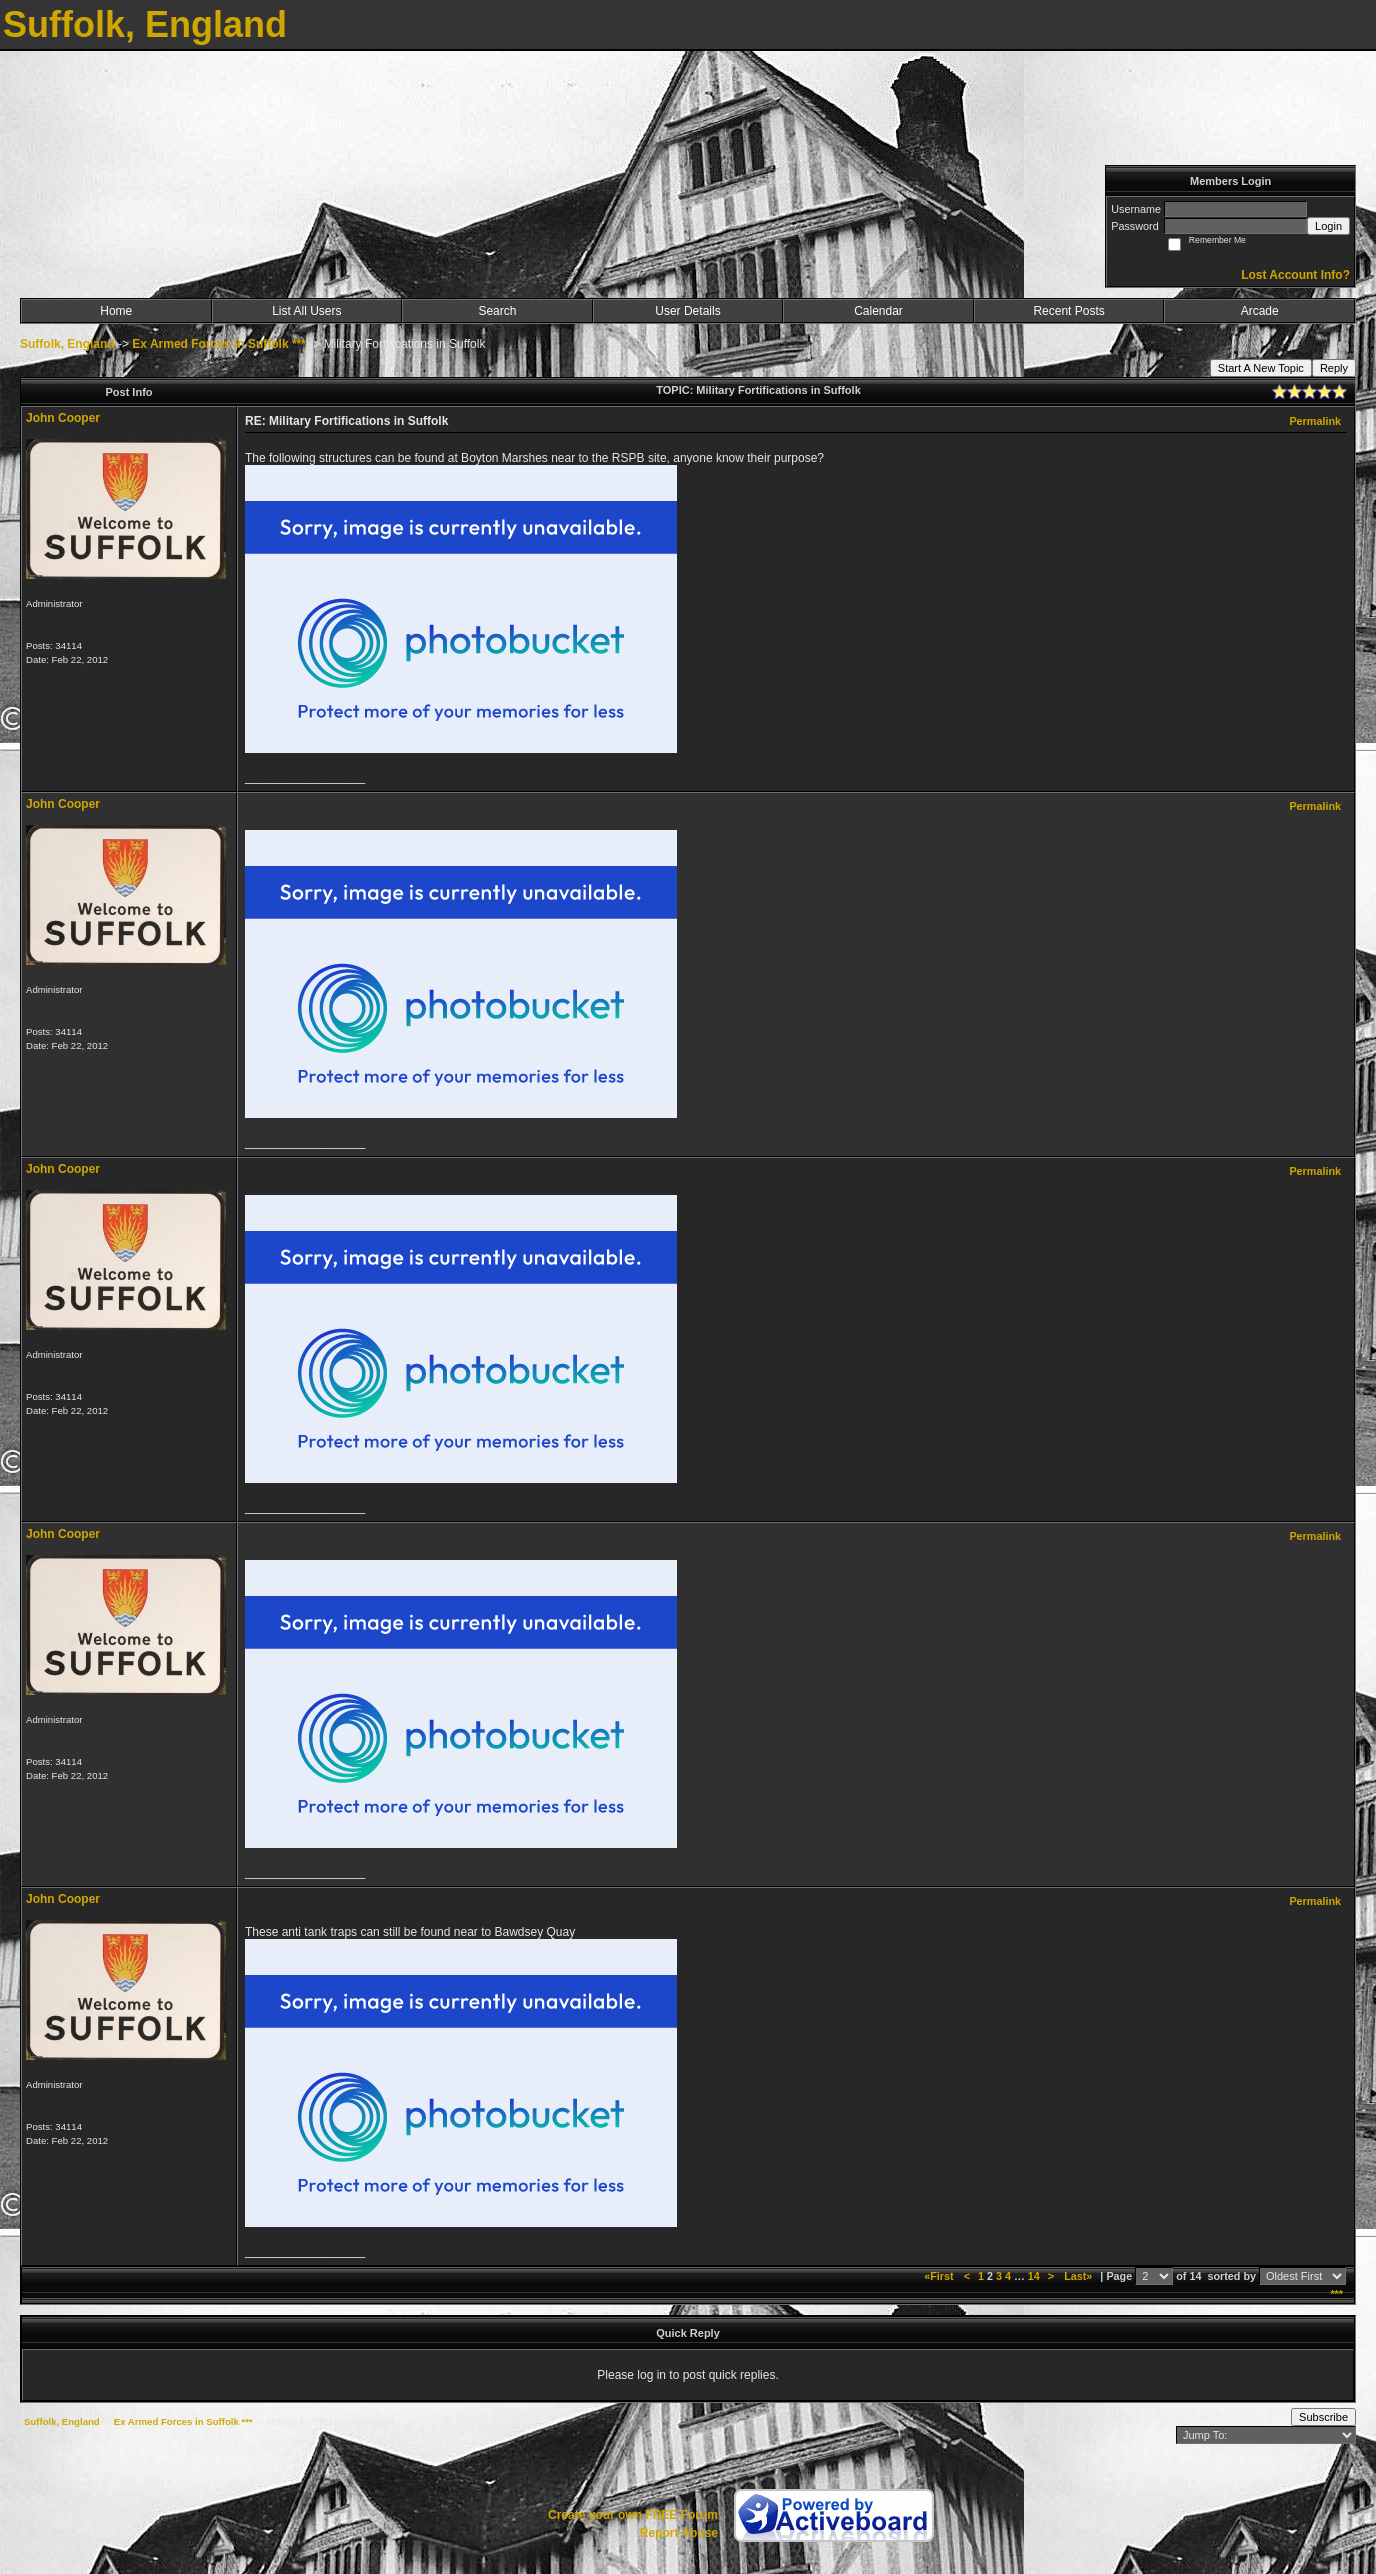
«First (940, 2276)
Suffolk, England (67, 344)
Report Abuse (679, 2533)
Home (116, 311)
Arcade (1260, 311)
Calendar (878, 311)
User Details (687, 311)
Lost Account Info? (1295, 275)
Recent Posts (1068, 311)
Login (1328, 226)
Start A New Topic (1261, 368)
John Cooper (63, 418)
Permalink (1315, 421)
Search (497, 311)
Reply (1334, 368)
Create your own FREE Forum (633, 2515)
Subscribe (1323, 2417)
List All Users (306, 311)
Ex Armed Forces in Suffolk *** (219, 344)
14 (1034, 2276)
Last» (1079, 2276)
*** (1336, 2294)
